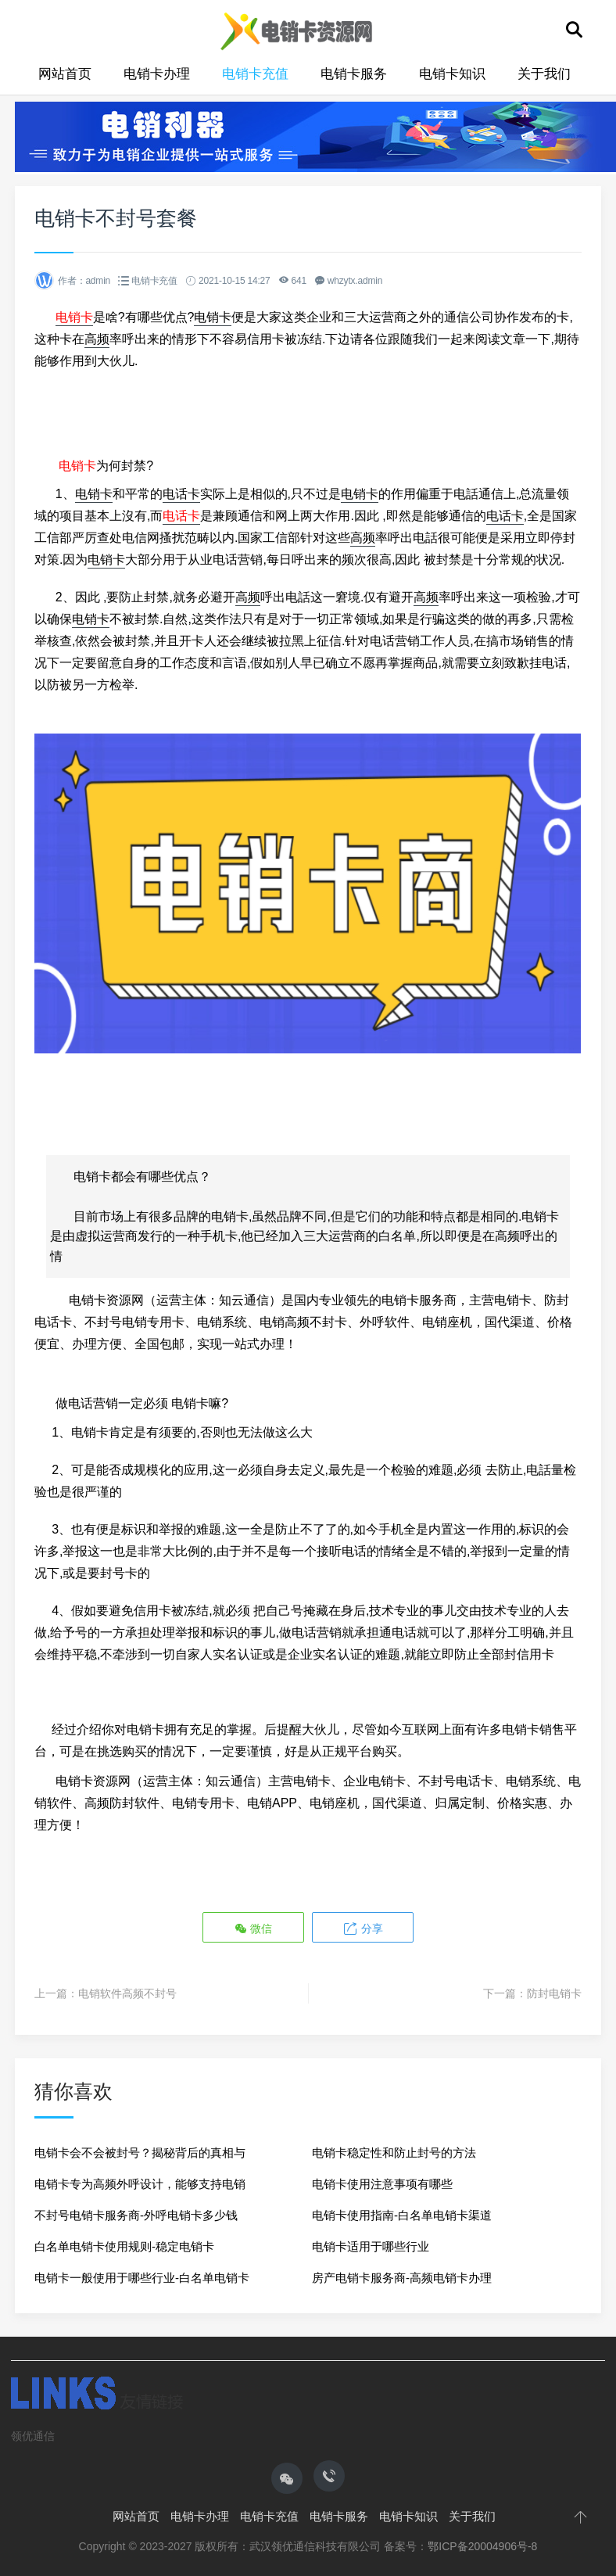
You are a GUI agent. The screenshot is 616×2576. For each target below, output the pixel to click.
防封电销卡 (554, 1992)
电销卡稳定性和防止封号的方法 (394, 2151)
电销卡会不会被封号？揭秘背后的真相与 (139, 2151)
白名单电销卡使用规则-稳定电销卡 (124, 2244)
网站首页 (64, 73)
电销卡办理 (157, 73)
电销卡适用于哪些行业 (370, 2244)
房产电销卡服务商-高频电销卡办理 (402, 2276)
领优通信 (33, 2434)
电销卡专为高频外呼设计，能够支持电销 (139, 2182)
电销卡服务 (354, 73)
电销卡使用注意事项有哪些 (382, 2182)
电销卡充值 (255, 73)
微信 (254, 1928)
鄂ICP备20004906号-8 (482, 2544)
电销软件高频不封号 (127, 1992)
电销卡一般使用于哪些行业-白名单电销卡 (141, 2276)
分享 (362, 1928)
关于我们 (544, 73)
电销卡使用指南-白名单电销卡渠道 (402, 2213)
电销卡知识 (452, 73)
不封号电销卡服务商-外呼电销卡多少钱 (136, 2213)
